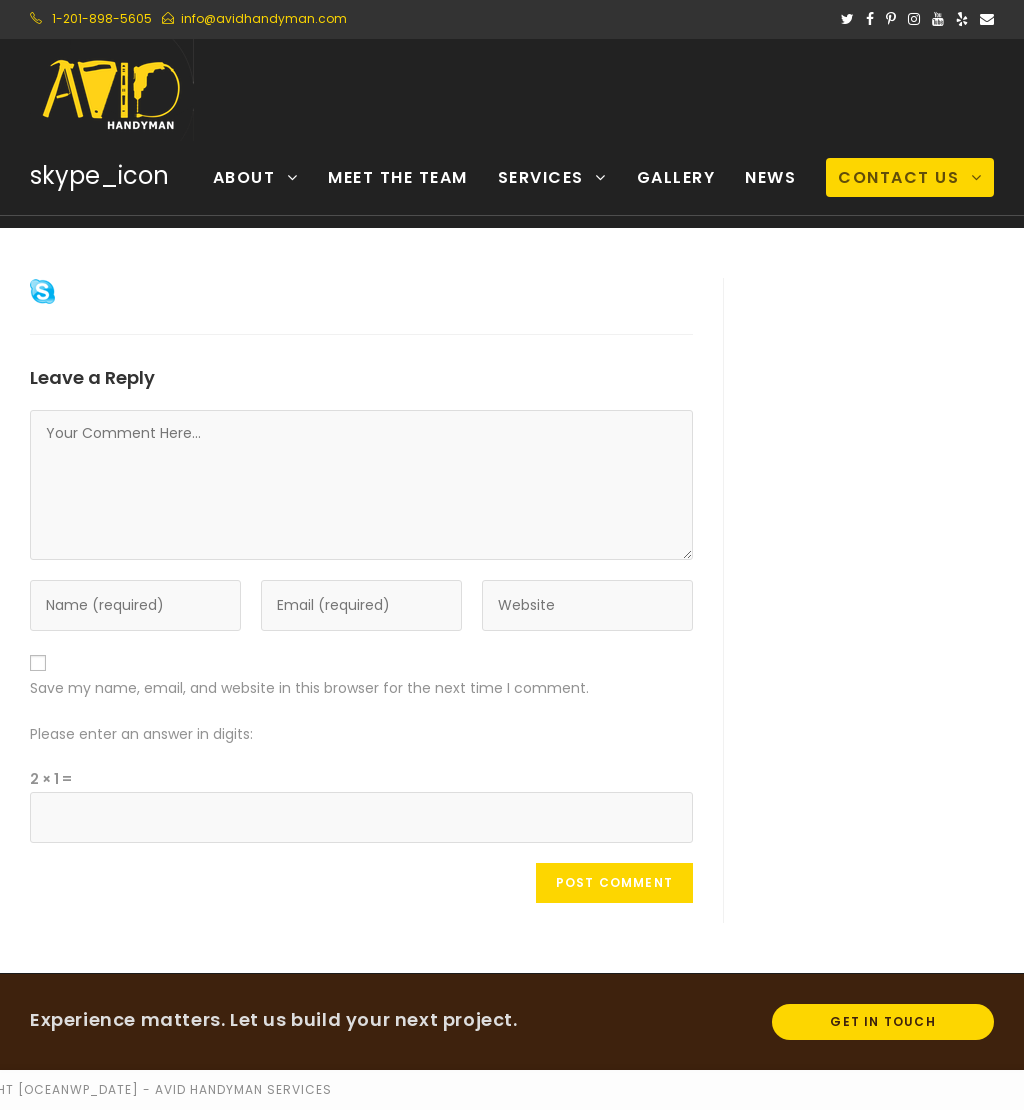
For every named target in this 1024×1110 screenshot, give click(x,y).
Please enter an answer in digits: (141, 734)
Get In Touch (882, 1021)
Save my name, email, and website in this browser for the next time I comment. (309, 688)
